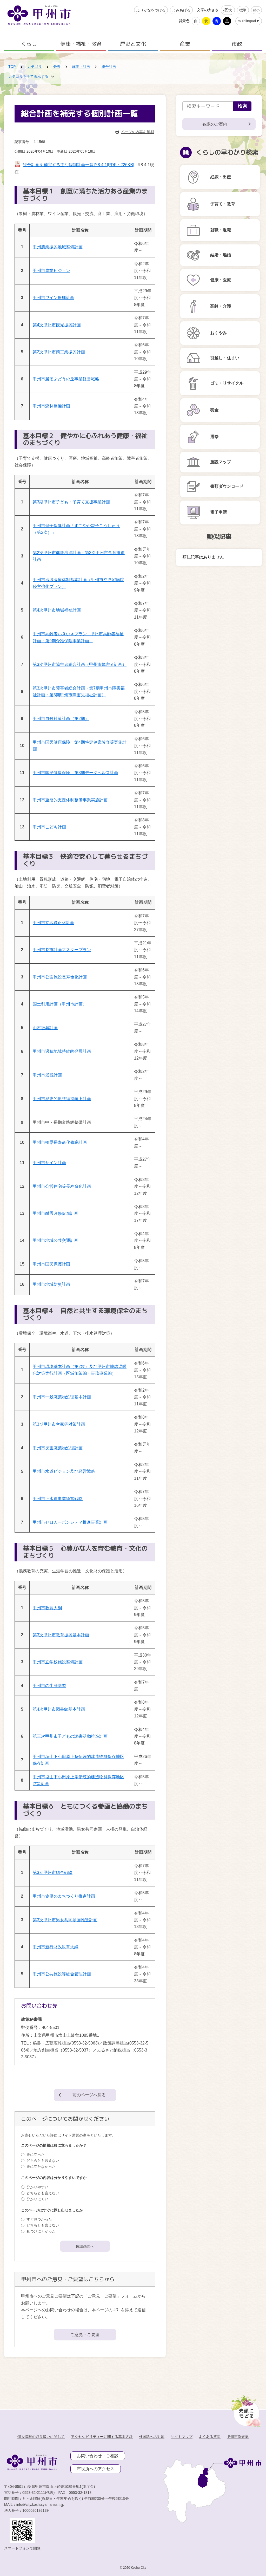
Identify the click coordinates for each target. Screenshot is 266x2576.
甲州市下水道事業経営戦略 (58, 1498)
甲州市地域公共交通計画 (55, 1240)
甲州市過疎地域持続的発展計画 (62, 1051)
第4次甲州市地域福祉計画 (57, 610)
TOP (12, 66)
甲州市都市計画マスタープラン (62, 950)
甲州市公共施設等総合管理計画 (62, 1974)
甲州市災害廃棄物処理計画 (58, 1448)
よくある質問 (210, 2437)
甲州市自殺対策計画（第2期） (61, 718)
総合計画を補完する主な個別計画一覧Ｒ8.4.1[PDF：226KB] (78, 165)
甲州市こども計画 (49, 827)
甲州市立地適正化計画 (53, 922)
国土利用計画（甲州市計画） (60, 1004)
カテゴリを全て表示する (28, 76)
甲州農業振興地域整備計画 (58, 247)
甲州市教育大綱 (47, 1608)
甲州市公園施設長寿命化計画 (60, 977)
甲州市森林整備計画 (51, 406)
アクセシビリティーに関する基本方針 (102, 2437)
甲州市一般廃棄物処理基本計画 (62, 1397)
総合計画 (109, 66)
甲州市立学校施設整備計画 (58, 1662)
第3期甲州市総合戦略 (52, 1872)
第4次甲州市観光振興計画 (57, 325)
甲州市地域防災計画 (51, 1284)
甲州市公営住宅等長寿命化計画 (62, 1186)
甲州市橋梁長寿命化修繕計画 (60, 1142)
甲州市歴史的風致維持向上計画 (62, 1098)
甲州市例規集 (238, 2437)
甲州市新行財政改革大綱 (55, 1947)
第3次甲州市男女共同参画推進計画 (65, 1920)
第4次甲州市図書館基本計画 (59, 1709)
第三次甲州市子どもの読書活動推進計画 (70, 1736)
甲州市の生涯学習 (49, 1685)
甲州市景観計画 (47, 1075)
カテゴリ (34, 66)
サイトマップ (181, 2437)
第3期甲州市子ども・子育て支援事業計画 (71, 502)
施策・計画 (81, 66)
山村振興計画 (45, 1028)
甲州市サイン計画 (49, 1162)
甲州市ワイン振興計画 (53, 297)
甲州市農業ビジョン (51, 270)
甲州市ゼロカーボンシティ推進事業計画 (70, 1522)
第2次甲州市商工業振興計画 (59, 352)
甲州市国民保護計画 (51, 1264)
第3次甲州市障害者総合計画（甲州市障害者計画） (80, 664)
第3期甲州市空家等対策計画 (59, 1424)
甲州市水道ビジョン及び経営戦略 (64, 1471)
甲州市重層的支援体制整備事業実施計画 (70, 800)
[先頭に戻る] (245, 2409)
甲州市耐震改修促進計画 (55, 1213)
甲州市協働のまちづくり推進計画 (64, 1896)
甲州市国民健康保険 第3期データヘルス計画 (75, 772)
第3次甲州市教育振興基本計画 (61, 1635)
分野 (57, 66)
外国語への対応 (151, 2437)
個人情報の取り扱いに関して (41, 2437)
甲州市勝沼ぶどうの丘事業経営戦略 (66, 379)
